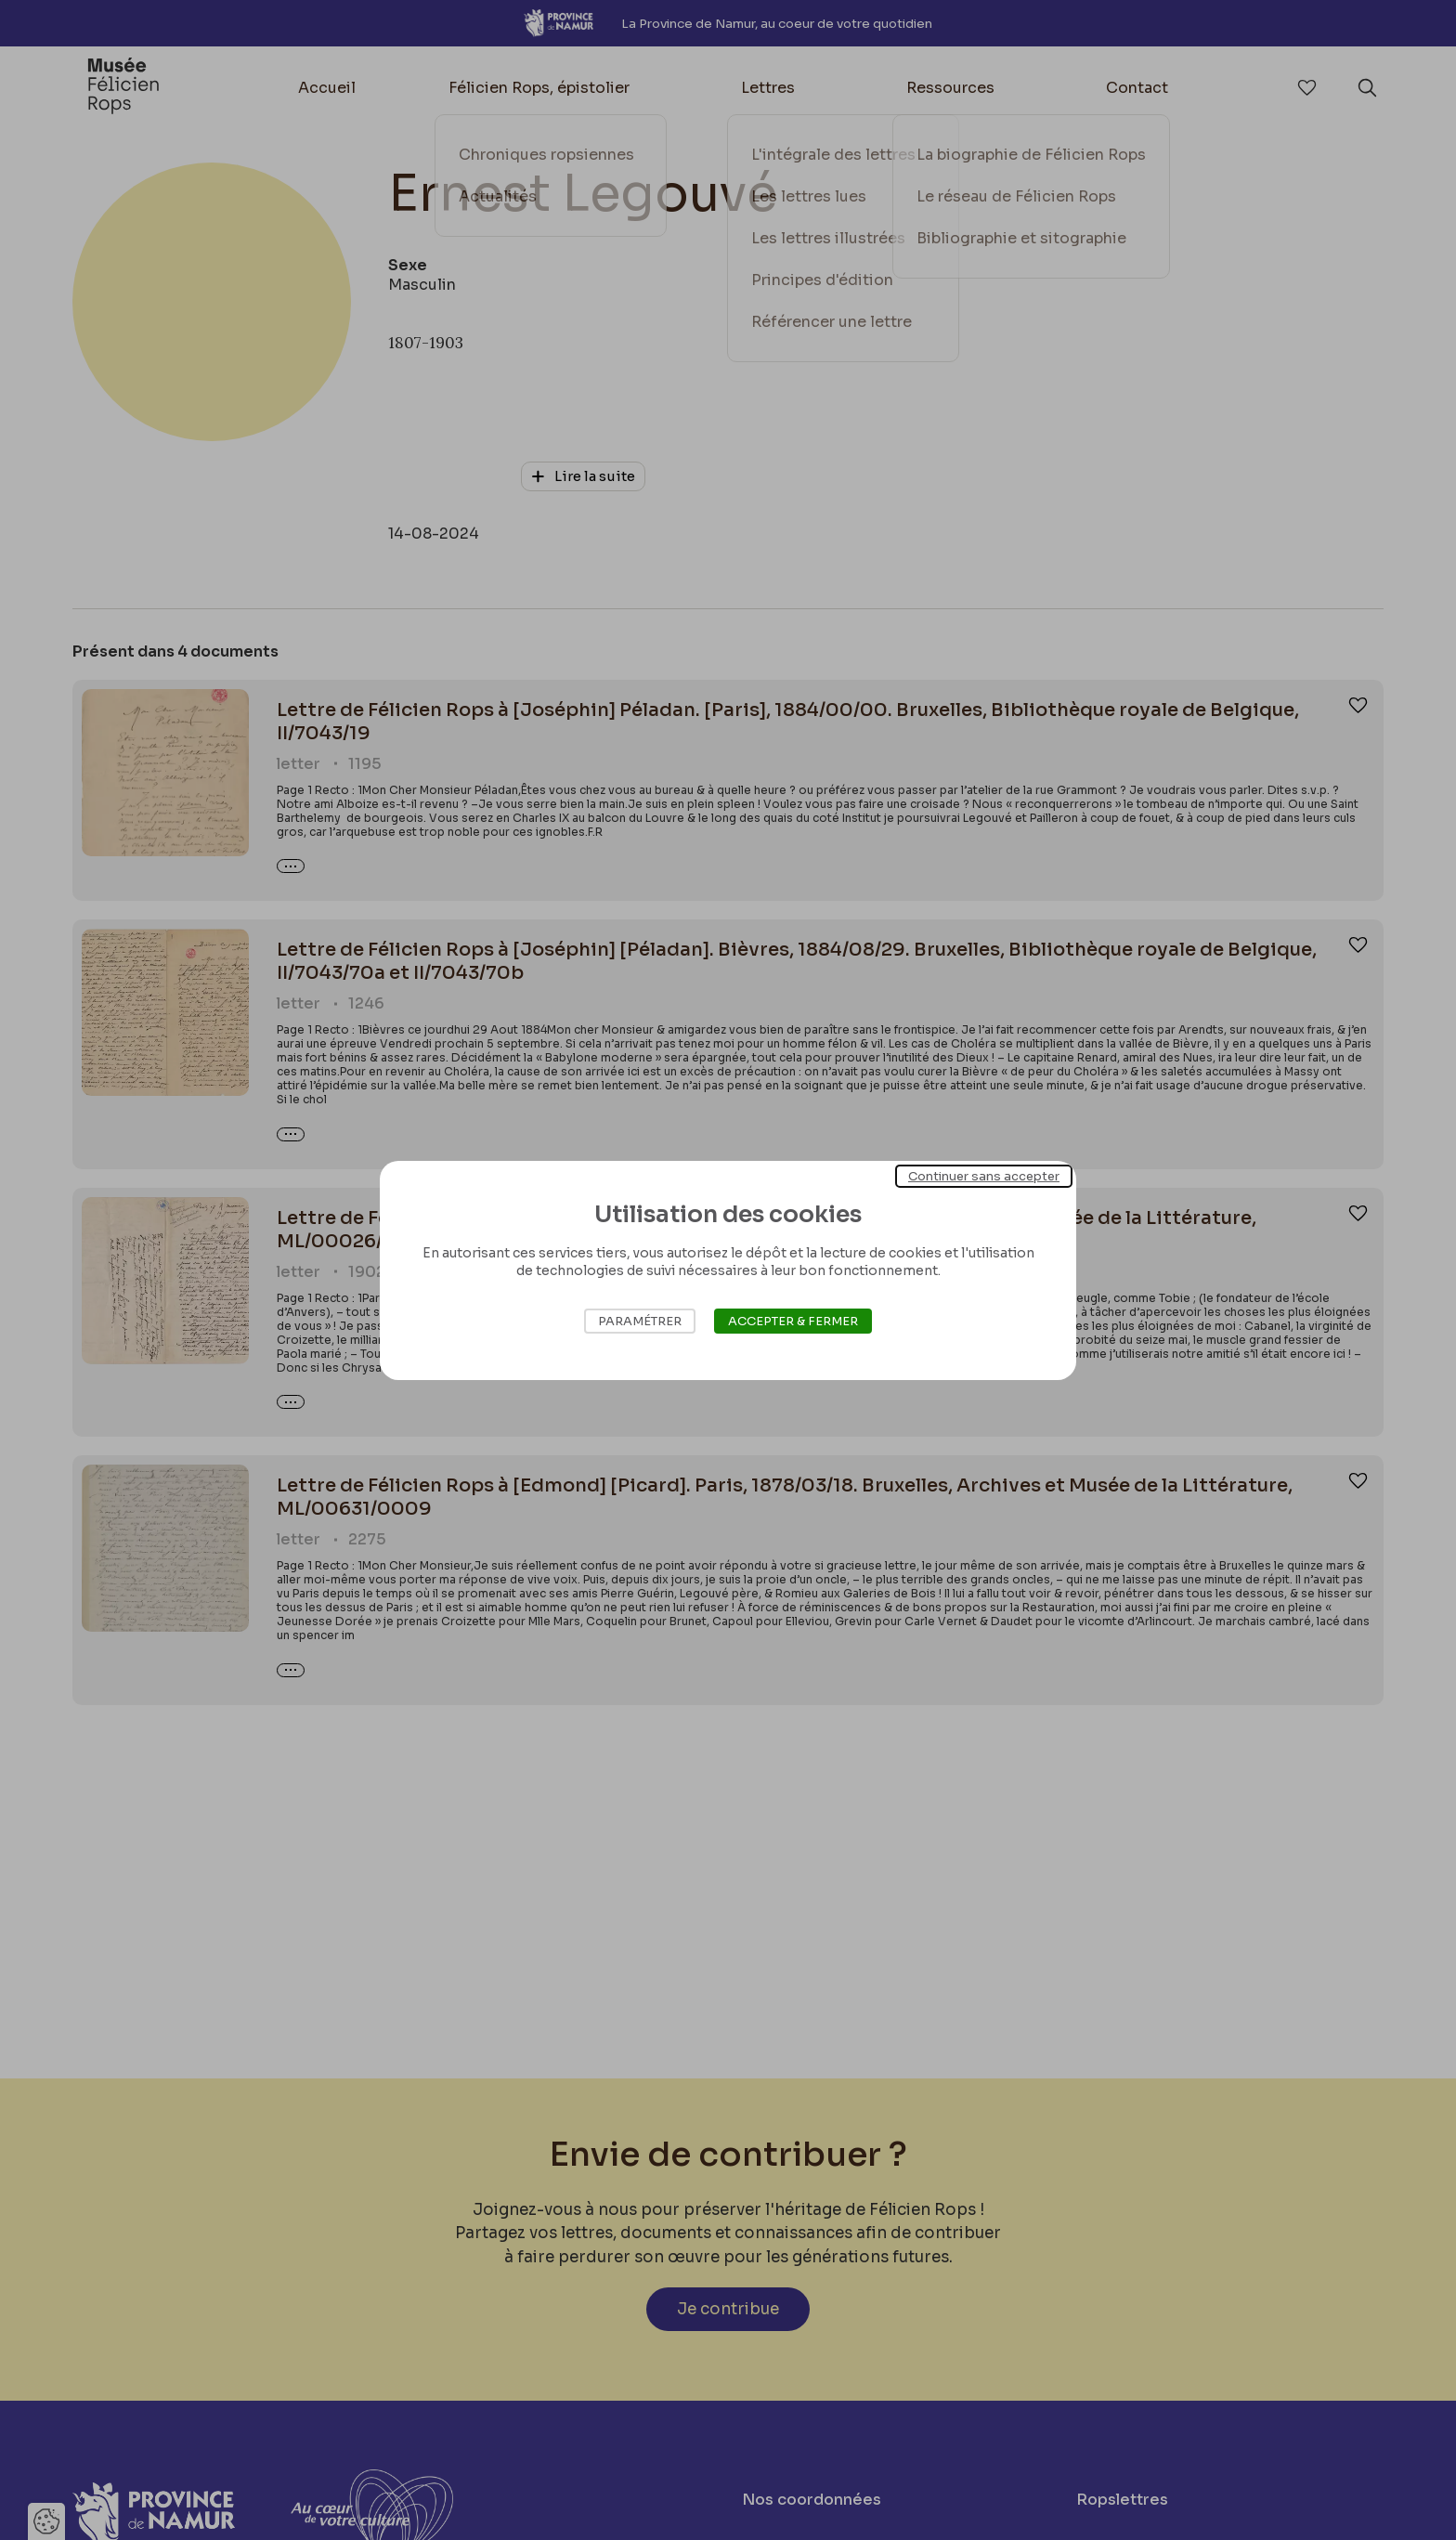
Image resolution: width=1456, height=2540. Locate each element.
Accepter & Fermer (793, 1321)
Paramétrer (640, 1321)
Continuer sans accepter (984, 1175)
